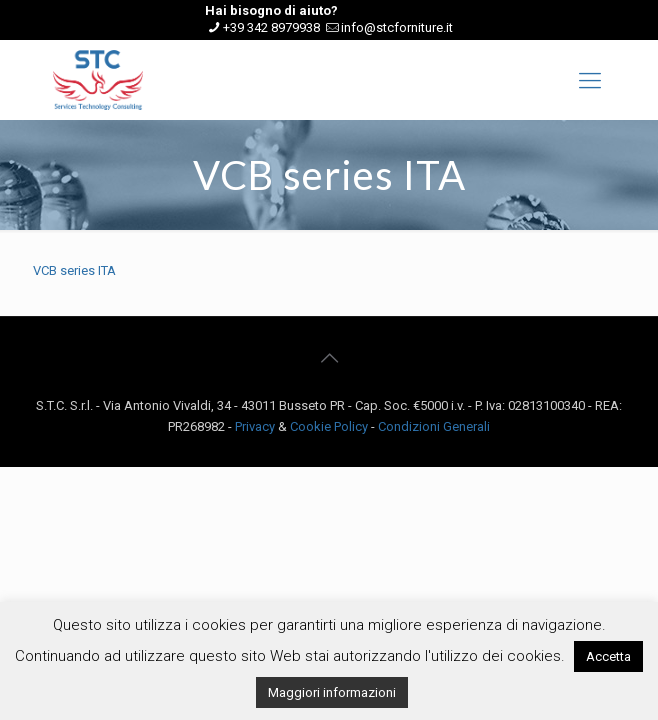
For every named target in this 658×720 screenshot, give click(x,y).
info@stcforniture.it (397, 27)
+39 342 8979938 (271, 27)
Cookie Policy (329, 426)
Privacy (255, 426)
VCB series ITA (74, 270)
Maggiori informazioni (332, 692)
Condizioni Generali (434, 426)
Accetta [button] (608, 656)
